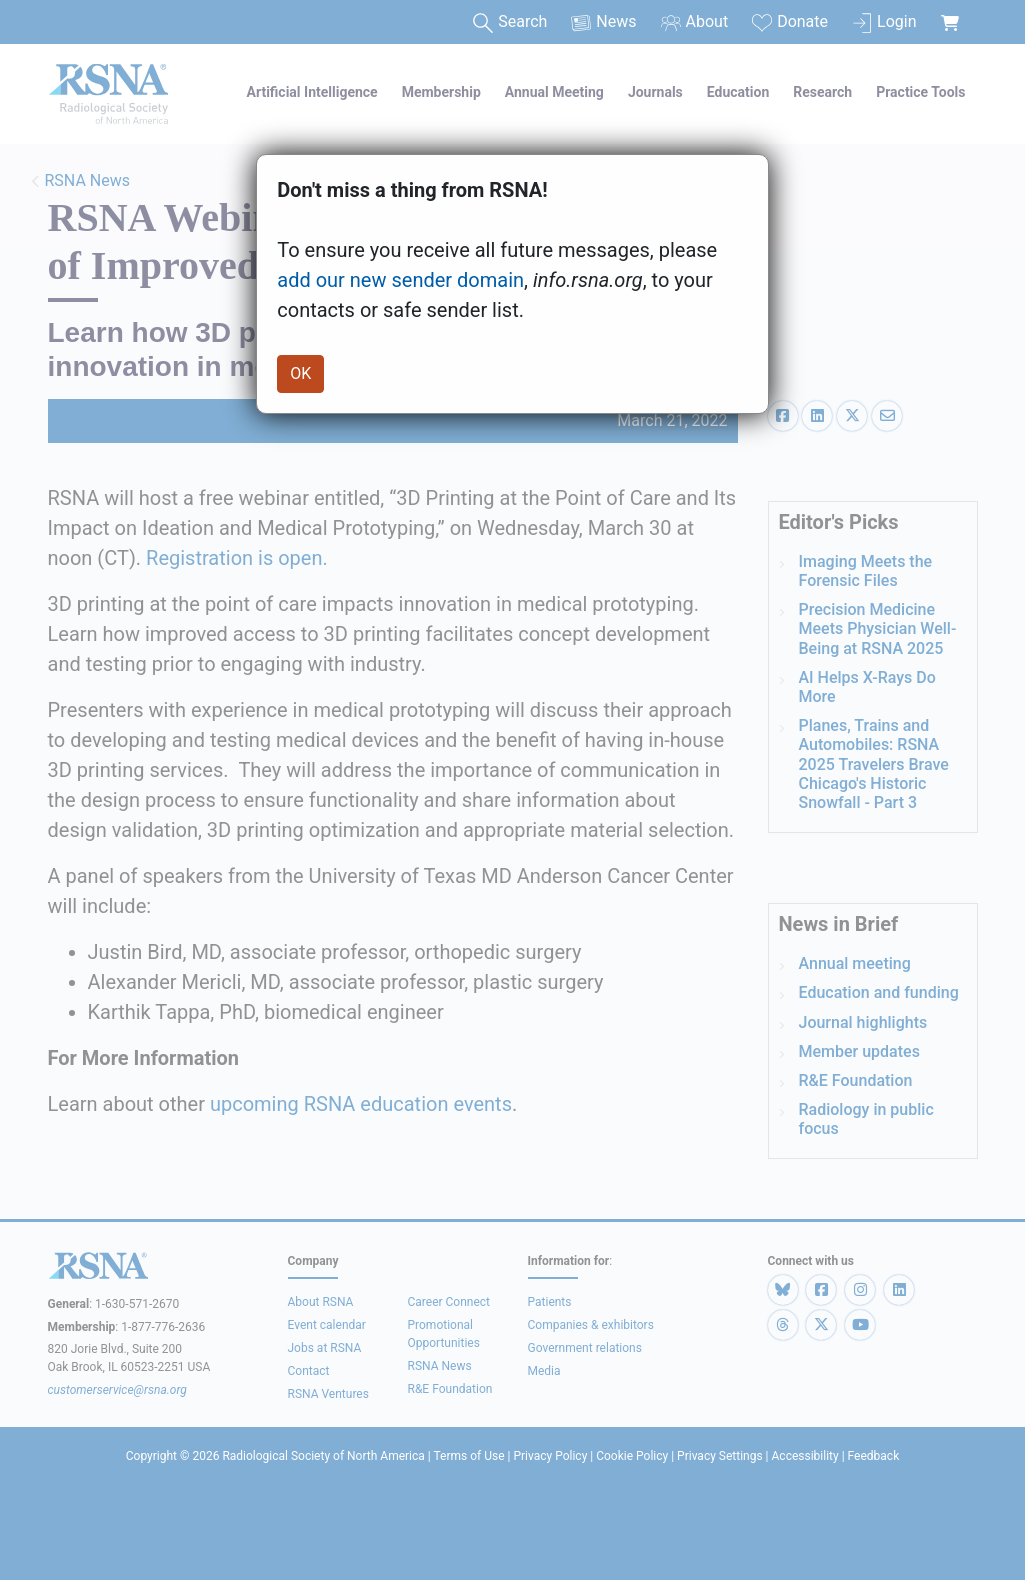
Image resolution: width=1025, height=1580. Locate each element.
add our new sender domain (400, 280)
